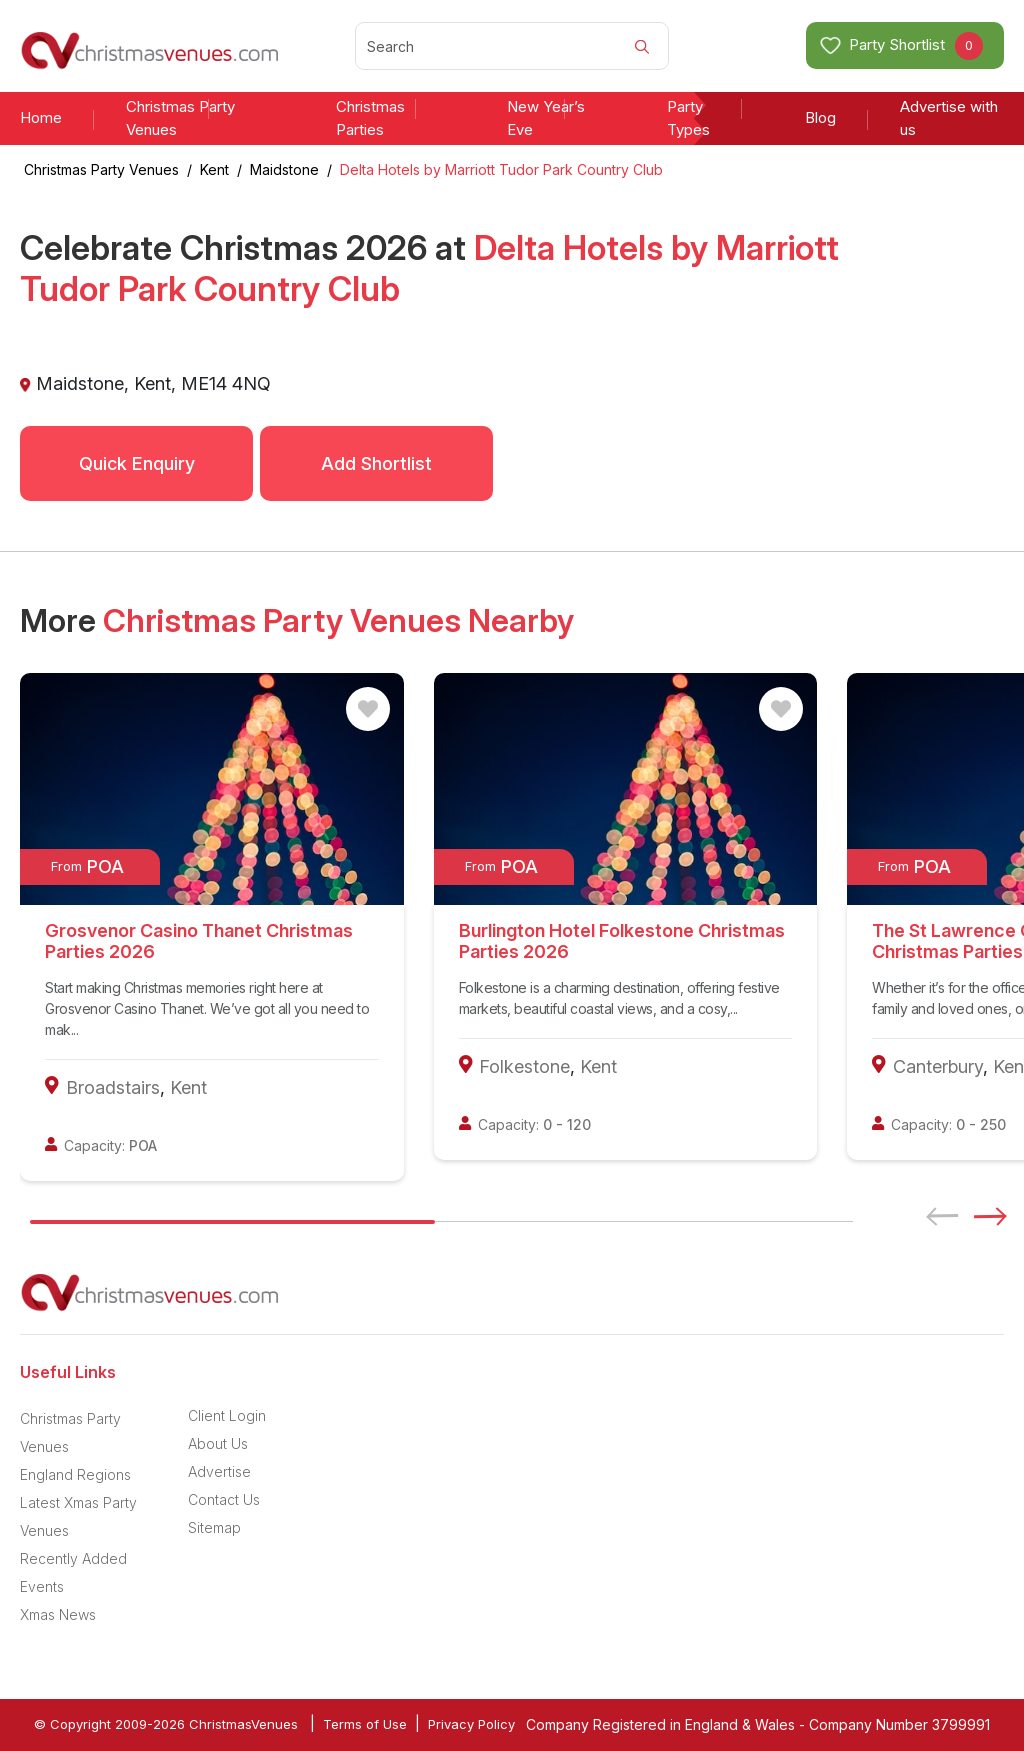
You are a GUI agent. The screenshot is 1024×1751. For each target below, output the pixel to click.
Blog (820, 117)
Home (41, 117)
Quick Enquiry (137, 463)
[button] (997, 1216)
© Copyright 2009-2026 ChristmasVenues (166, 1724)
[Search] (512, 46)
